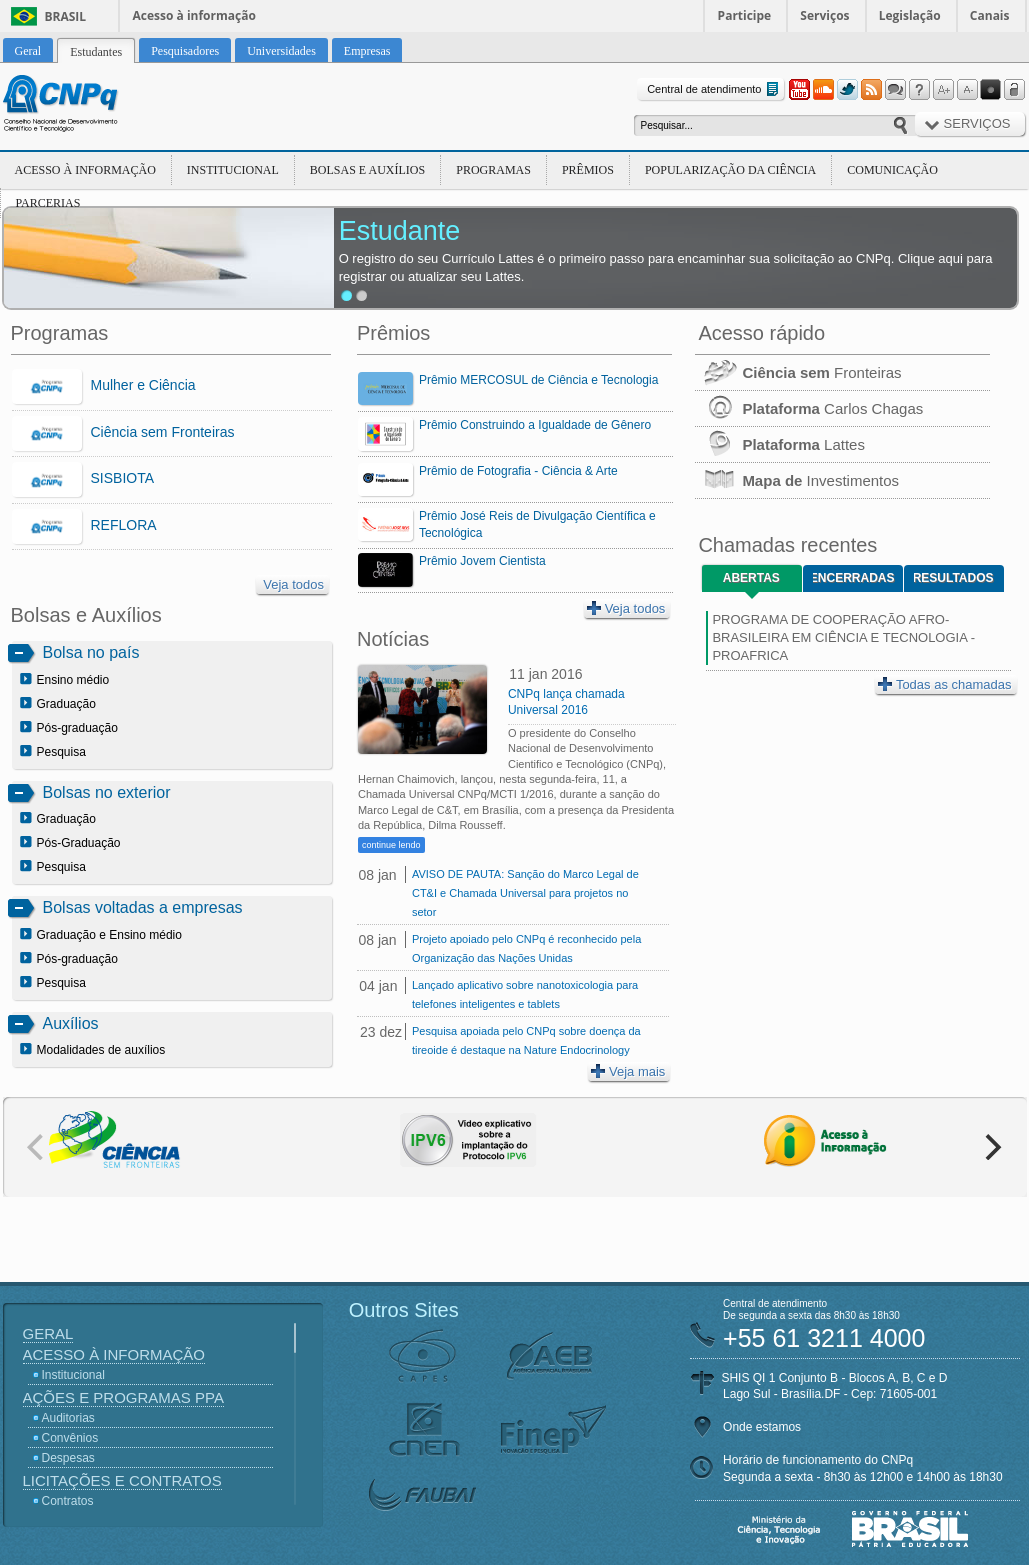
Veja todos (293, 584)
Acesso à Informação (85, 170)
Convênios (70, 1438)
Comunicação (892, 170)
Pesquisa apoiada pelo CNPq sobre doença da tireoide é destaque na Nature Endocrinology (526, 1040)
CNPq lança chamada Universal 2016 (566, 702)
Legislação (910, 15)
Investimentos (797, 480)
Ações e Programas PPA (123, 1397)
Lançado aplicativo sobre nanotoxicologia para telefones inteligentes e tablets (525, 994)
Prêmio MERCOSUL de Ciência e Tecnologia (538, 380)
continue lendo (391, 845)
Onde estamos (762, 1427)
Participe (745, 15)
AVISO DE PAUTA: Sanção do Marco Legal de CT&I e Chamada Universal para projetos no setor (525, 893)
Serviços (824, 15)
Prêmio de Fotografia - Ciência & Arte (518, 471)
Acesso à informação (194, 15)
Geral (48, 1333)
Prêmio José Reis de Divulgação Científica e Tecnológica (537, 524)
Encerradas (853, 578)
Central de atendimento (714, 89)
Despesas (68, 1458)
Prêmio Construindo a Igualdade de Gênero (535, 425)
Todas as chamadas (945, 684)
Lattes (780, 444)
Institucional (233, 170)
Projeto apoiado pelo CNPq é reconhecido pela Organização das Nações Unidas (526, 948)
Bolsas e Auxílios (367, 170)
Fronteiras (798, 372)
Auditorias (68, 1418)
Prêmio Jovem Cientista (482, 561)
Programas (493, 170)
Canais (990, 15)
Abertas (751, 578)
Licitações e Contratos (122, 1480)
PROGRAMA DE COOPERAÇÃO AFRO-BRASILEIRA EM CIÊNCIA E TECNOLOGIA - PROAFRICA (843, 637)
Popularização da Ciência (730, 170)
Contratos (68, 1501)
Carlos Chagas (809, 408)
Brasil (66, 16)
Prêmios (588, 170)
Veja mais (628, 1071)
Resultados (953, 578)
